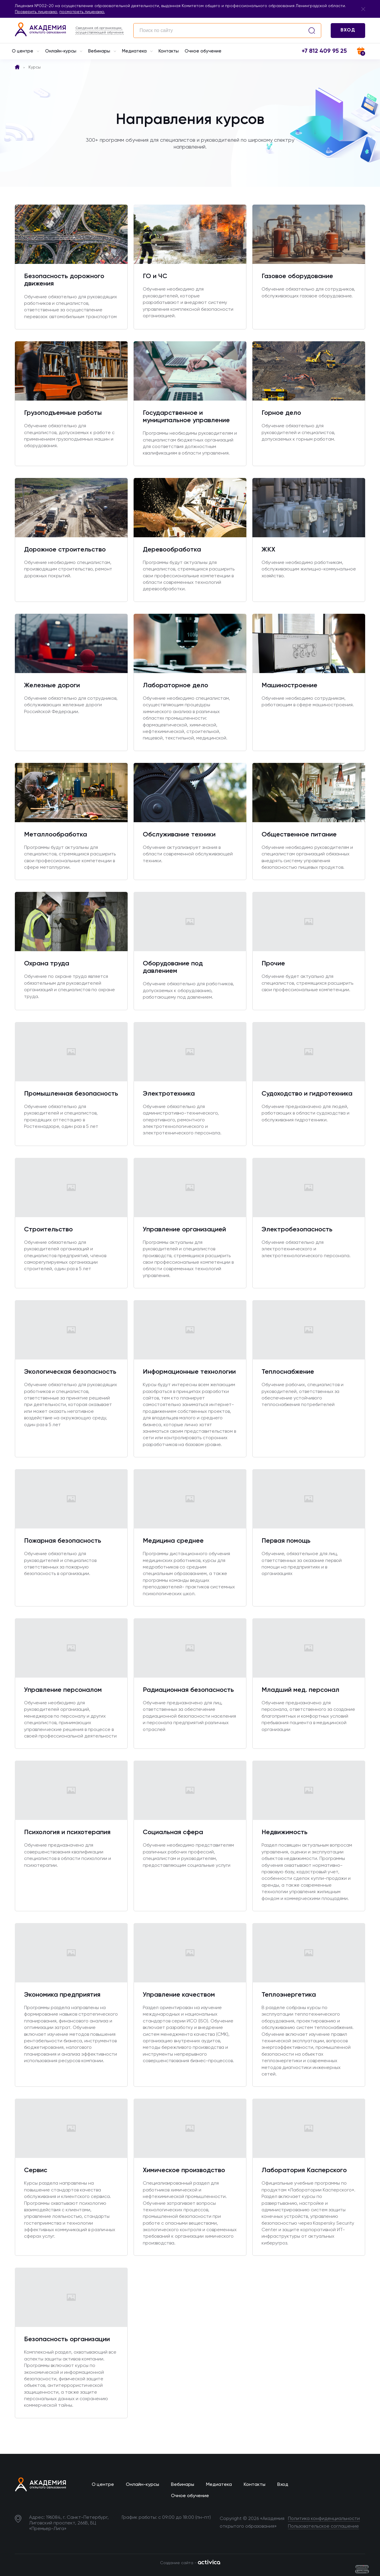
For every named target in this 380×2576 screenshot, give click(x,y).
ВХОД (348, 30)
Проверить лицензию (36, 12)
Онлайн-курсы (63, 51)
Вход (282, 2484)
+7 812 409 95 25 (324, 51)
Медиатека (137, 51)
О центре (25, 51)
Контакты (169, 51)
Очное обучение (203, 51)
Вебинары (102, 51)
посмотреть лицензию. (82, 12)
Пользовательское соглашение (323, 2526)
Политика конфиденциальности (324, 2518)
